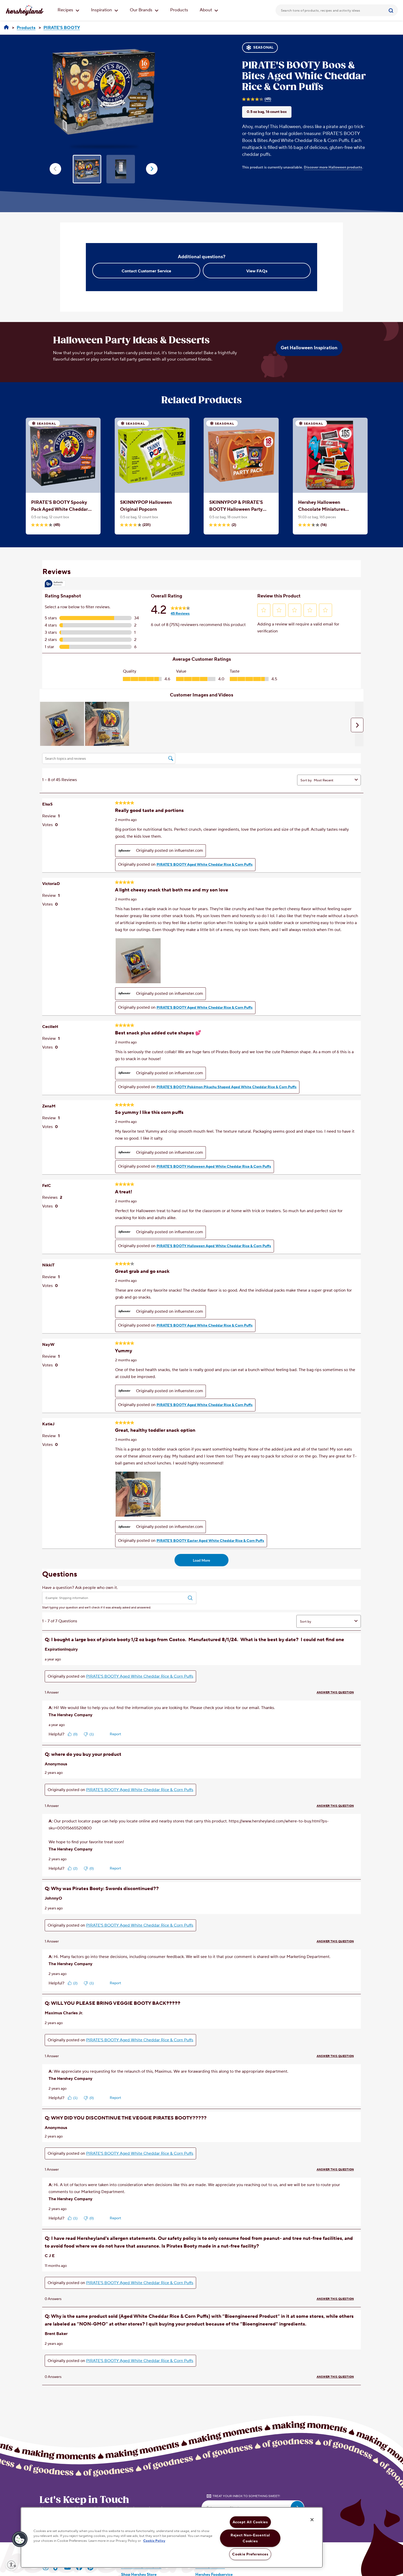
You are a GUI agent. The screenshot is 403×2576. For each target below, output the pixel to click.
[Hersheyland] (6, 27)
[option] (104, 92)
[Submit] (392, 10)
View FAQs (256, 271)
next (152, 169)
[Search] (392, 10)
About (209, 10)
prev (55, 169)
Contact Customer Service (146, 271)
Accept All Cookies (250, 2522)
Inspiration (104, 10)
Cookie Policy (154, 2541)
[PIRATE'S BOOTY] (61, 27)
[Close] (312, 2519)
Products (179, 10)
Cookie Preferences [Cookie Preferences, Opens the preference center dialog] (250, 2554)
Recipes (68, 10)
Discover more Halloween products (333, 167)
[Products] (26, 27)
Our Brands (144, 10)
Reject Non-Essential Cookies (250, 2538)
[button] (20, 2539)
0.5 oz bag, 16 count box (267, 112)
